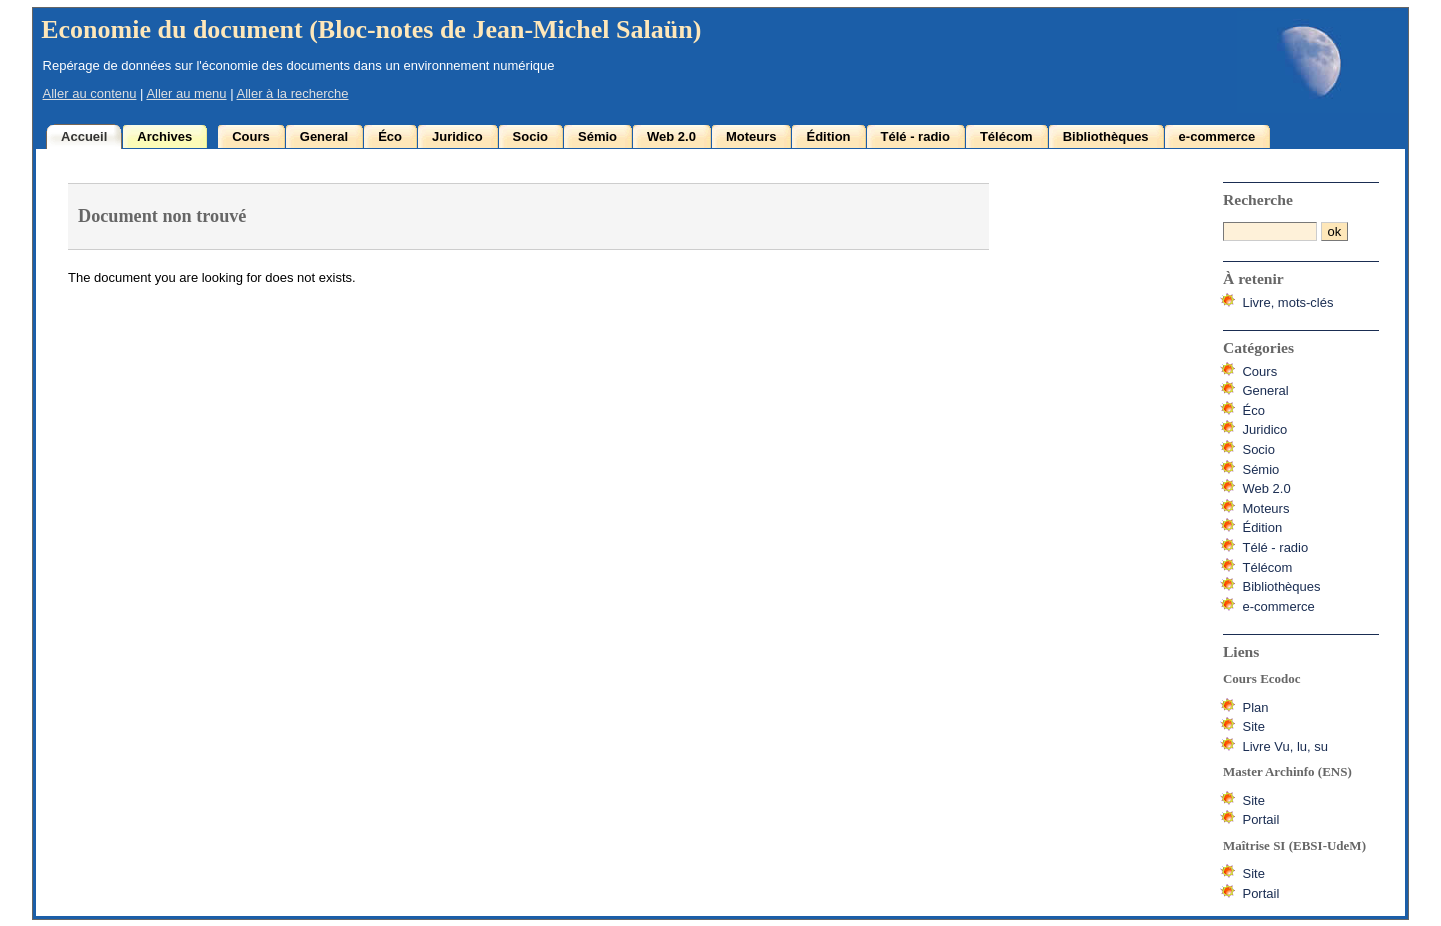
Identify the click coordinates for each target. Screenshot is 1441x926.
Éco (390, 136)
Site (1253, 726)
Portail (1260, 819)
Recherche (1258, 199)
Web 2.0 (671, 136)
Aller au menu (186, 93)
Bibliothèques (1106, 136)
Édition (828, 136)
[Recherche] (1270, 231)
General (324, 136)
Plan (1255, 707)
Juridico (457, 136)
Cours (251, 136)
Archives (164, 136)
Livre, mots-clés (1287, 302)
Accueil (84, 136)
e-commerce (1217, 136)
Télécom (1006, 136)
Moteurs (751, 136)
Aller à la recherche (292, 93)
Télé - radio (915, 136)
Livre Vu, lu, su (1285, 746)
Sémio (597, 136)
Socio (530, 136)
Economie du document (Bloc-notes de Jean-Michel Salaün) (371, 29)
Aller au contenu (90, 93)
